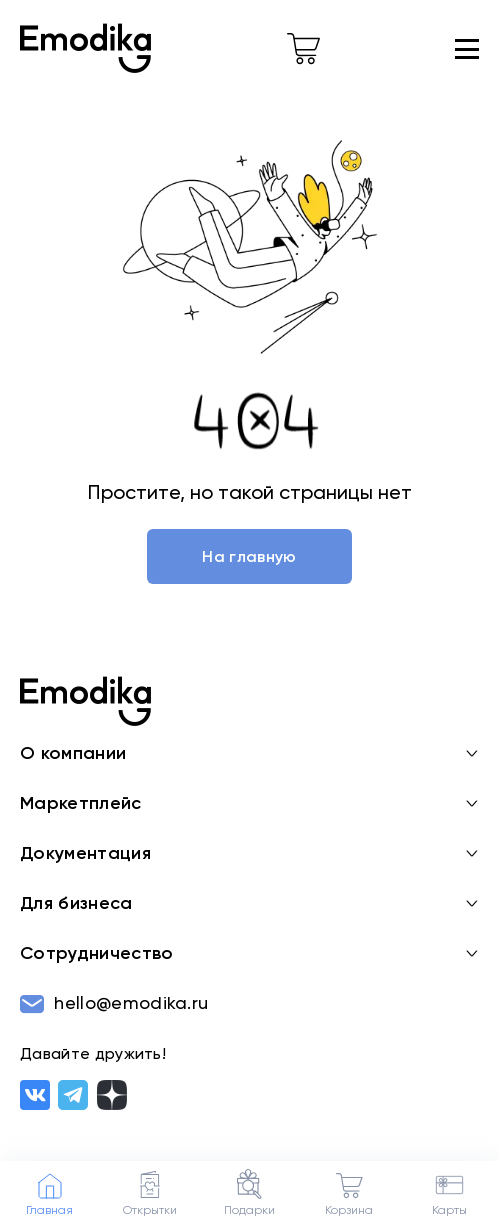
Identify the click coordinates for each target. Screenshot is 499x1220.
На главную (249, 558)
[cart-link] (303, 49)
